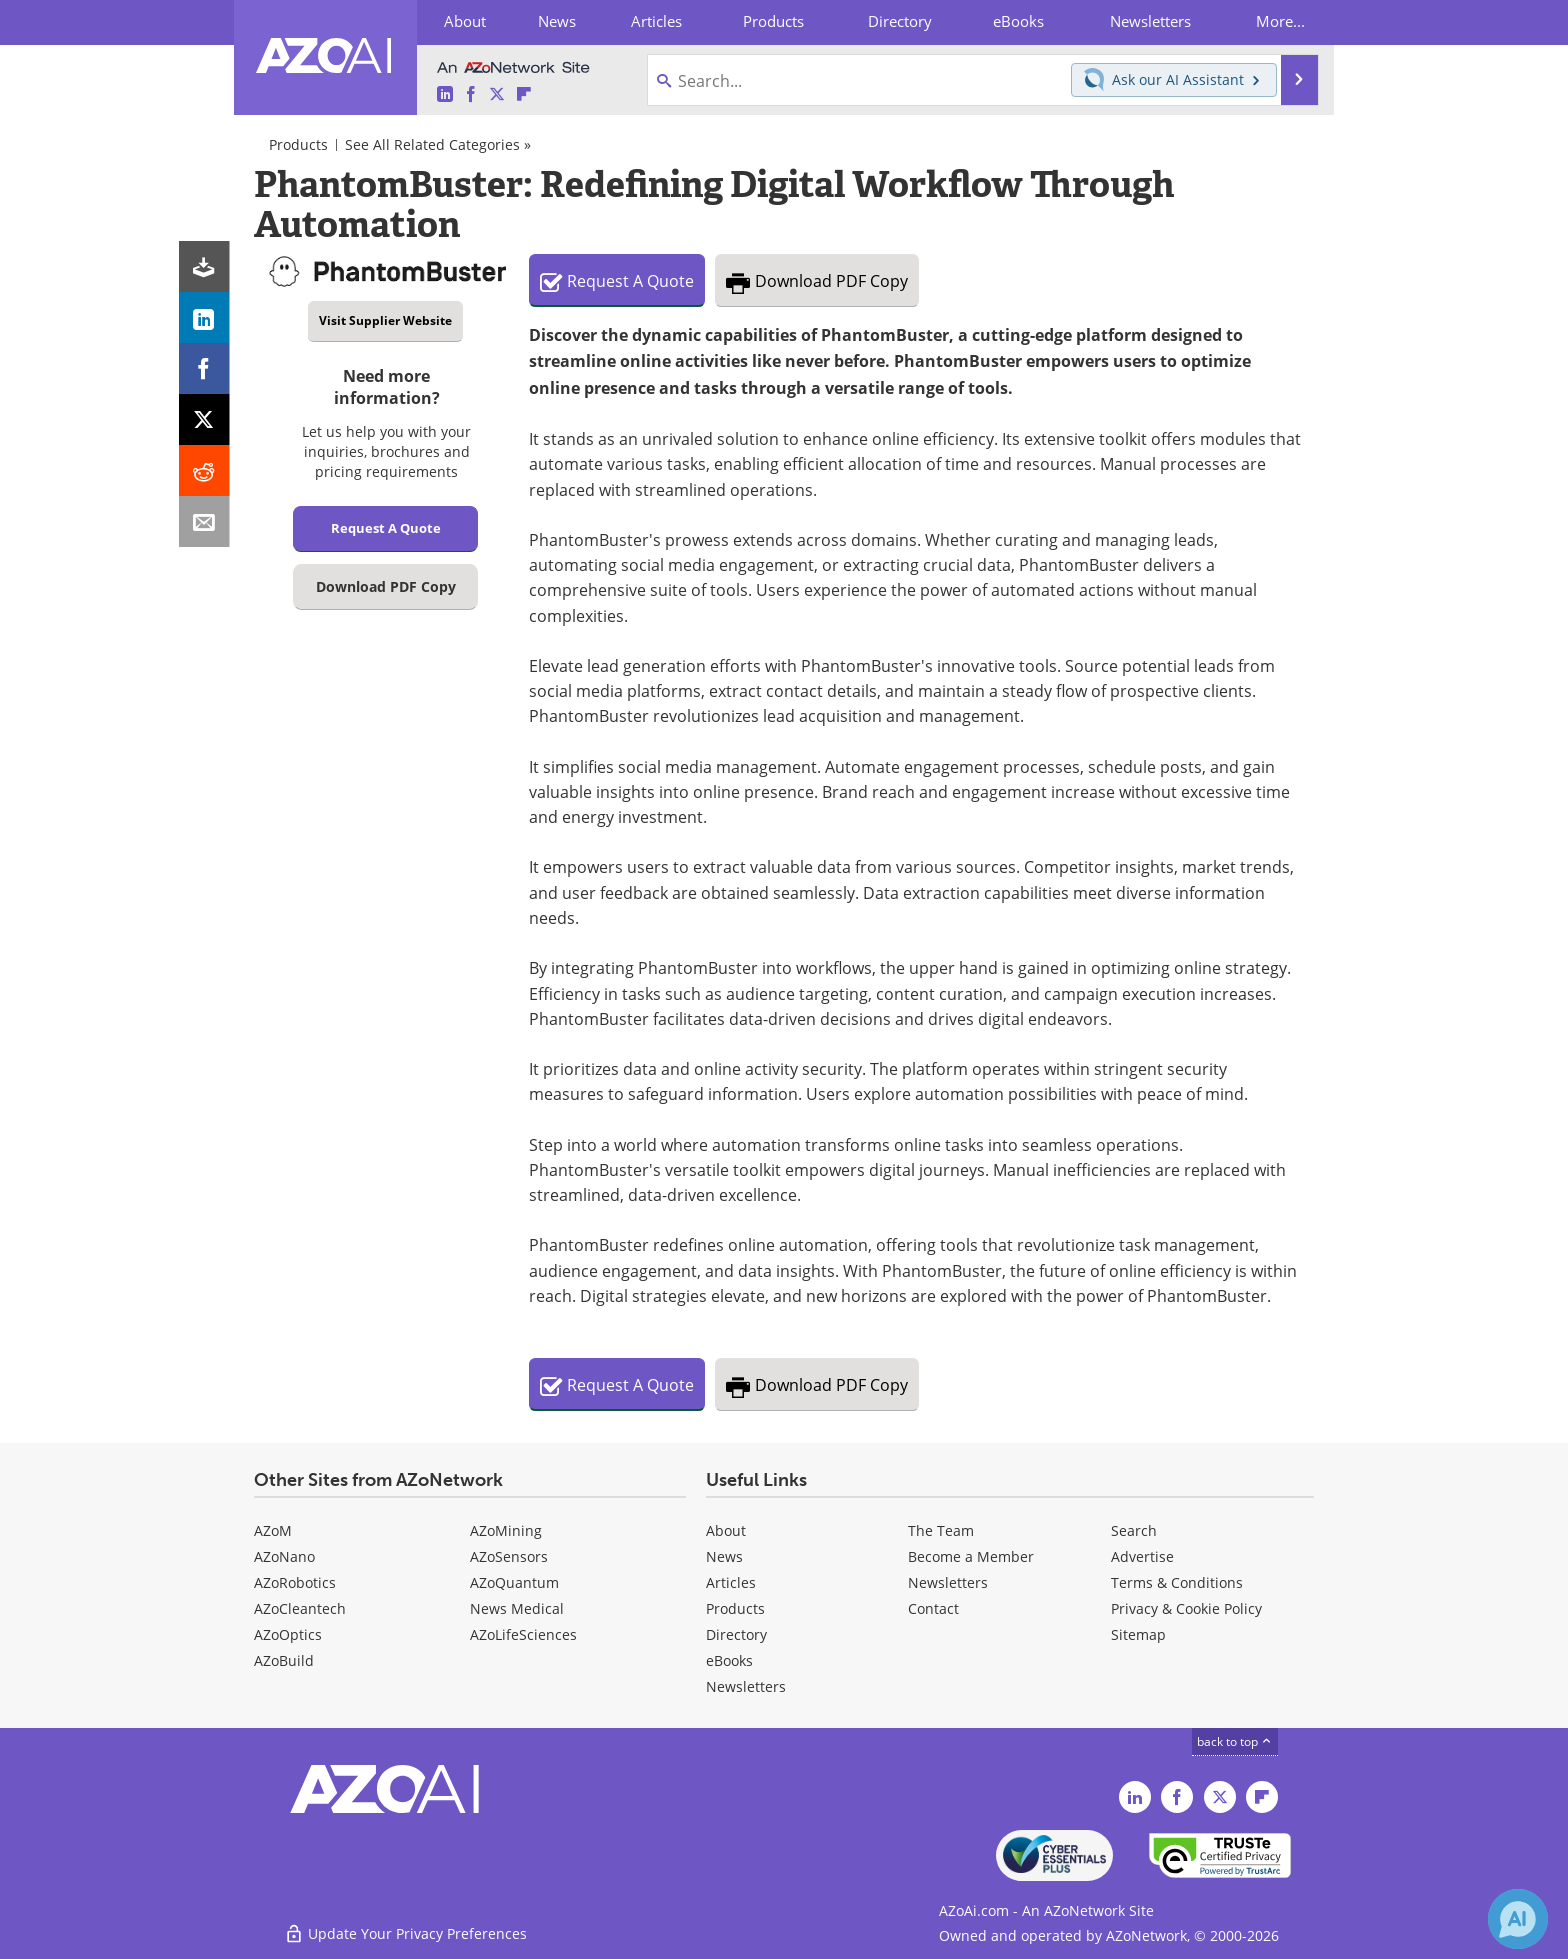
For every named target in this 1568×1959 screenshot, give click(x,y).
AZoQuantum (514, 1582)
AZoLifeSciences (523, 1634)
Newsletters (948, 1582)
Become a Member (971, 1556)
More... (1280, 21)
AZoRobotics (295, 1582)
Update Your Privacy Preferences (405, 1933)
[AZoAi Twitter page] (497, 94)
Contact (933, 1608)
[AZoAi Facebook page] (471, 94)
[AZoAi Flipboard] (524, 94)
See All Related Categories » (438, 144)
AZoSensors (509, 1556)
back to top (1235, 1741)
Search (1134, 1530)
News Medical (517, 1608)
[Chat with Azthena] (1518, 1919)
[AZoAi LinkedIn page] (445, 94)
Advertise (1142, 1556)
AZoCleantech (300, 1608)
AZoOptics (288, 1634)
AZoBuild (284, 1660)
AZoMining (506, 1530)
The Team (941, 1530)
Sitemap (1138, 1634)
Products (298, 144)
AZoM (273, 1530)
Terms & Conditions (1177, 1582)
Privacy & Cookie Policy (1186, 1608)
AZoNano (284, 1556)
